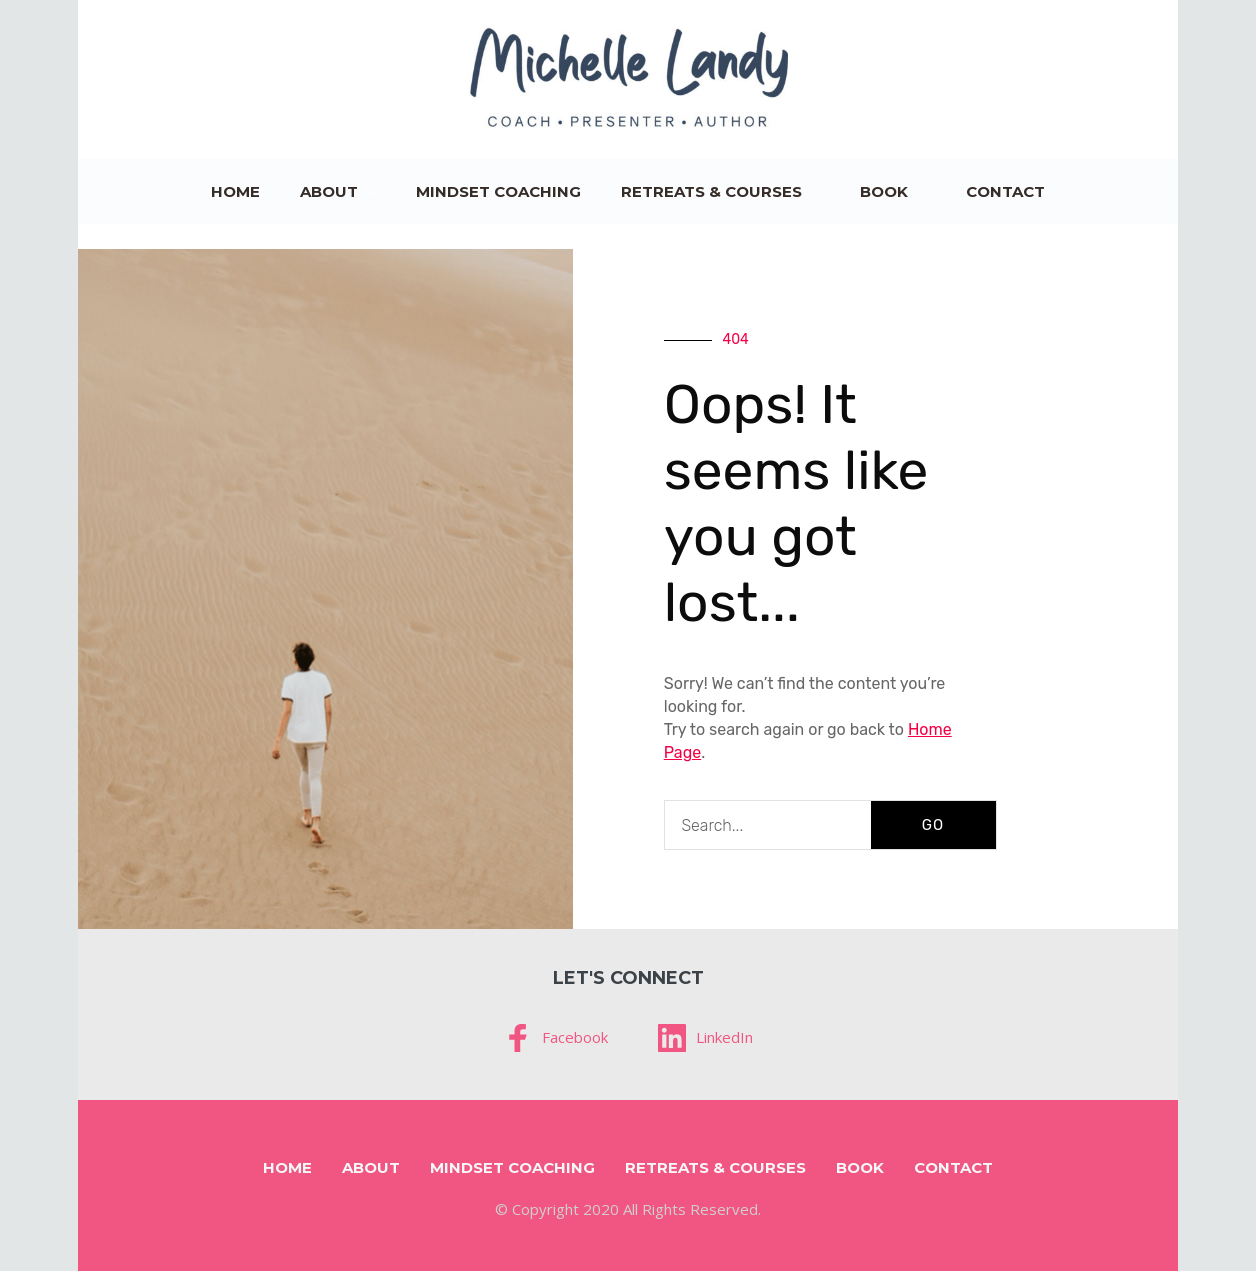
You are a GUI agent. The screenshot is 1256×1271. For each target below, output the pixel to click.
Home (235, 191)
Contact (1005, 191)
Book (884, 191)
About (329, 191)
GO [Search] (933, 825)
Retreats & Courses (711, 191)
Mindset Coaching (498, 191)
